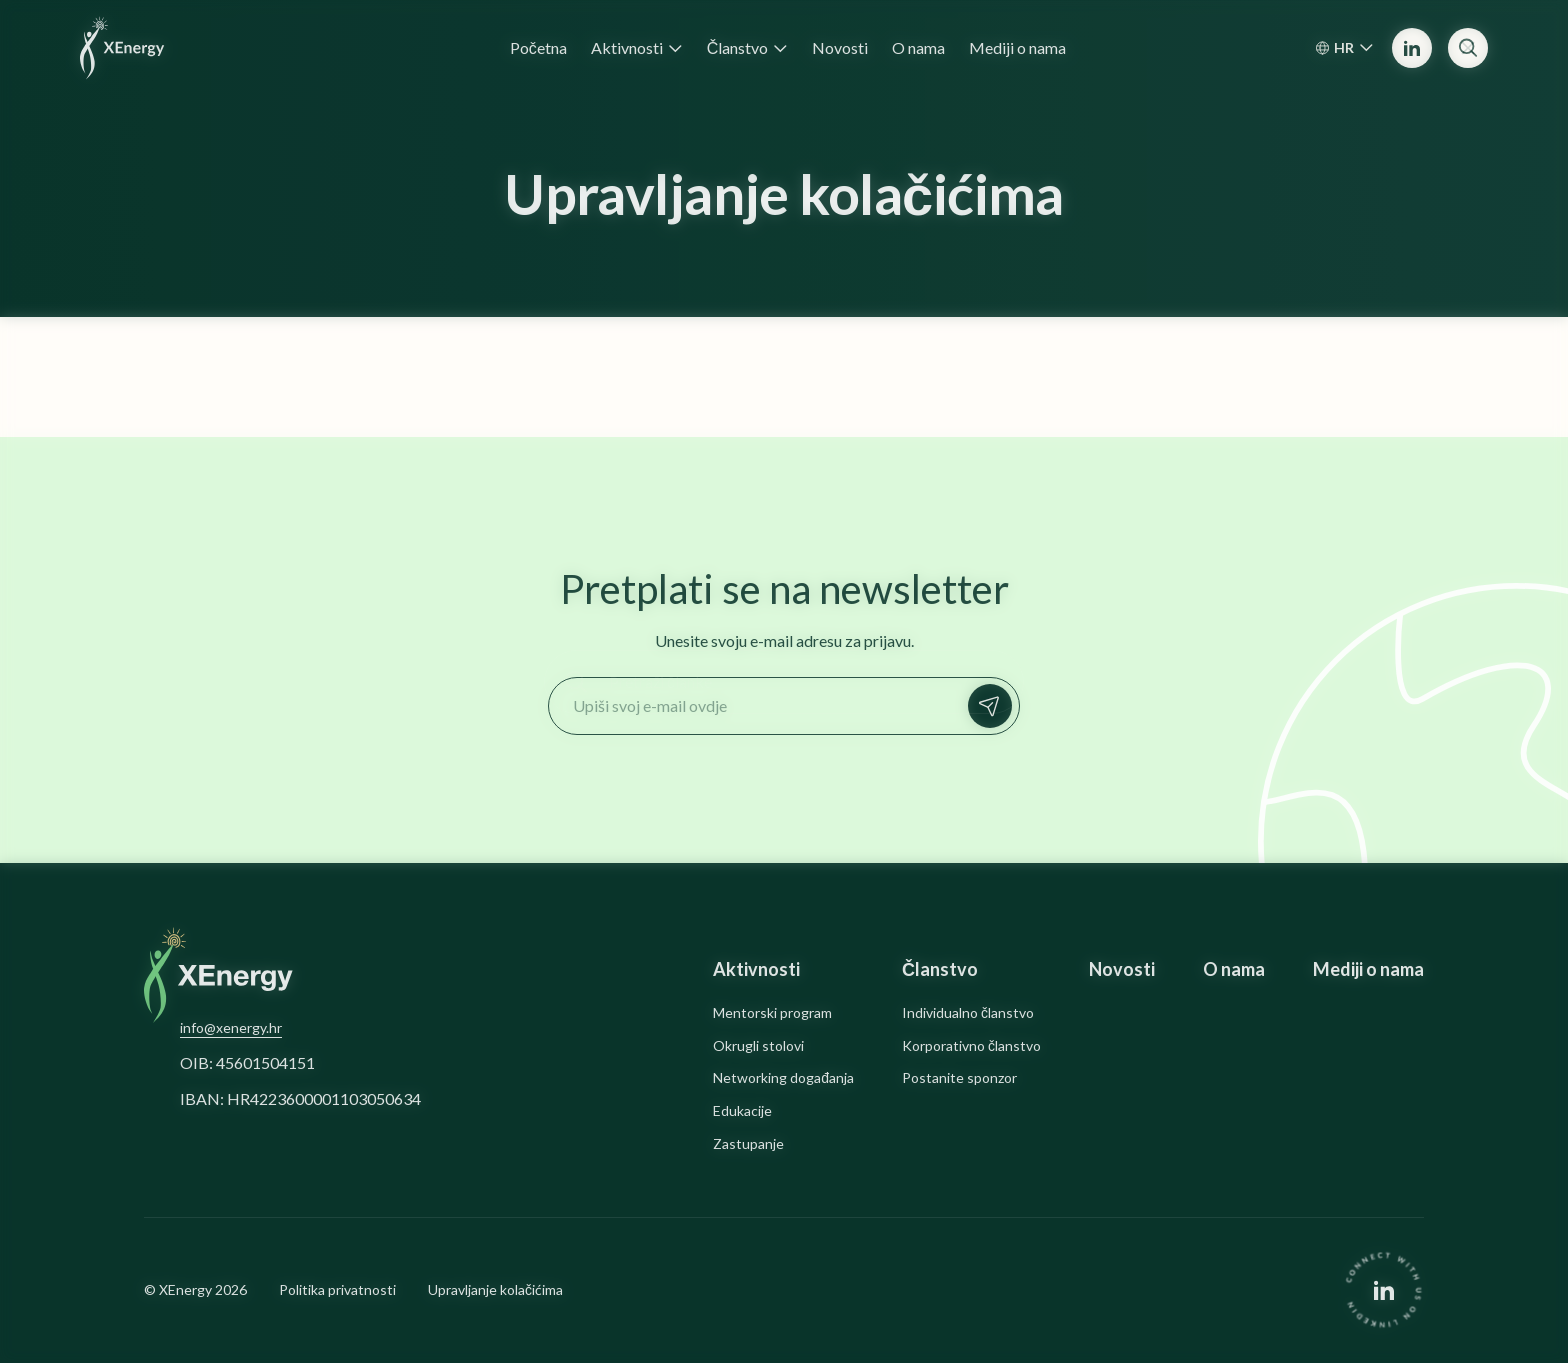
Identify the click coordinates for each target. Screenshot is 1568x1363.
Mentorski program (772, 1013)
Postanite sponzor (959, 1078)
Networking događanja (783, 1078)
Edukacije (742, 1111)
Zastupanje (748, 1144)
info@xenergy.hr (231, 1027)
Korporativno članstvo (971, 1046)
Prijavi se (995, 706)
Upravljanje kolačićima (495, 1290)
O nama (1234, 969)
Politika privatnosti (337, 1290)
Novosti (1122, 969)
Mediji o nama (1368, 969)
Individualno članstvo (968, 1013)
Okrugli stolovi (758, 1046)
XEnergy (185, 1289)
